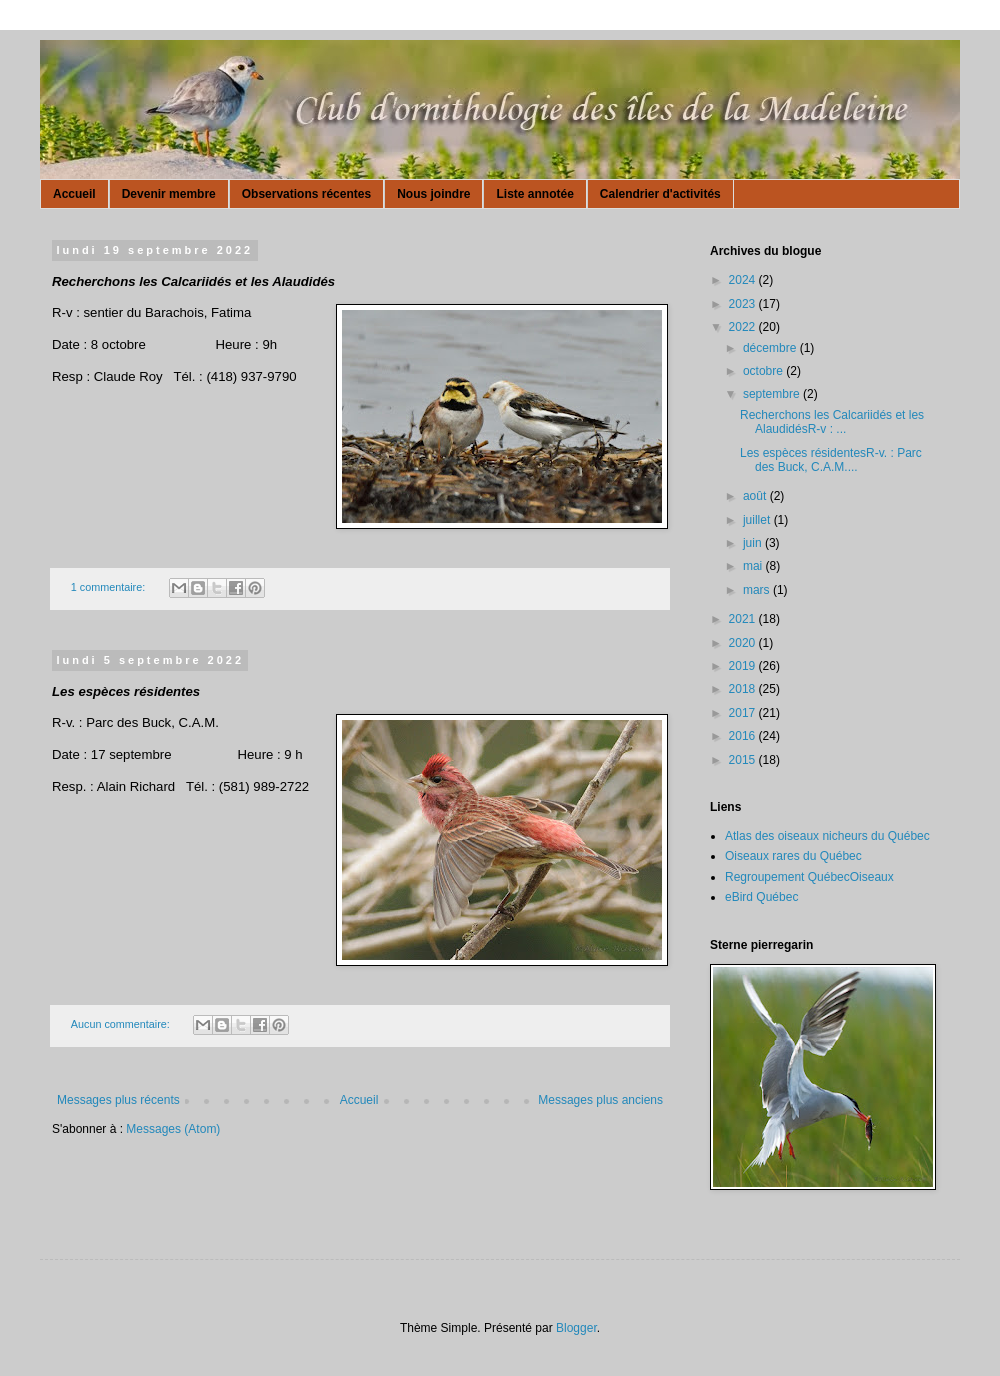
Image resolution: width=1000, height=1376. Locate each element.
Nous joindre (433, 194)
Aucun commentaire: (122, 1024)
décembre (771, 348)
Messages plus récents (118, 1100)
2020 (744, 643)
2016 (744, 736)
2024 (744, 280)
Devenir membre (169, 194)
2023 (744, 304)
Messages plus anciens (600, 1100)
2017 (744, 713)
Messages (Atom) (173, 1129)
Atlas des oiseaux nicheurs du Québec (827, 836)
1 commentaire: (109, 587)
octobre (764, 371)
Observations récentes (306, 194)
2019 (744, 666)
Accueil (74, 194)
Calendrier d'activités (660, 194)
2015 (744, 760)
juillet (758, 520)
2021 (744, 619)
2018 (744, 689)
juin (754, 543)
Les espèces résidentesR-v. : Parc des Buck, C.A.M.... (831, 460)
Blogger (576, 1328)
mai (754, 566)
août (756, 496)
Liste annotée (534, 194)
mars (758, 590)
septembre (773, 394)
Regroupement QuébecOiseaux (809, 877)
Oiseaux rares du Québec (793, 856)
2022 (744, 327)
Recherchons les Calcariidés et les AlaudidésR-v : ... (832, 422)
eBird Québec (761, 897)
